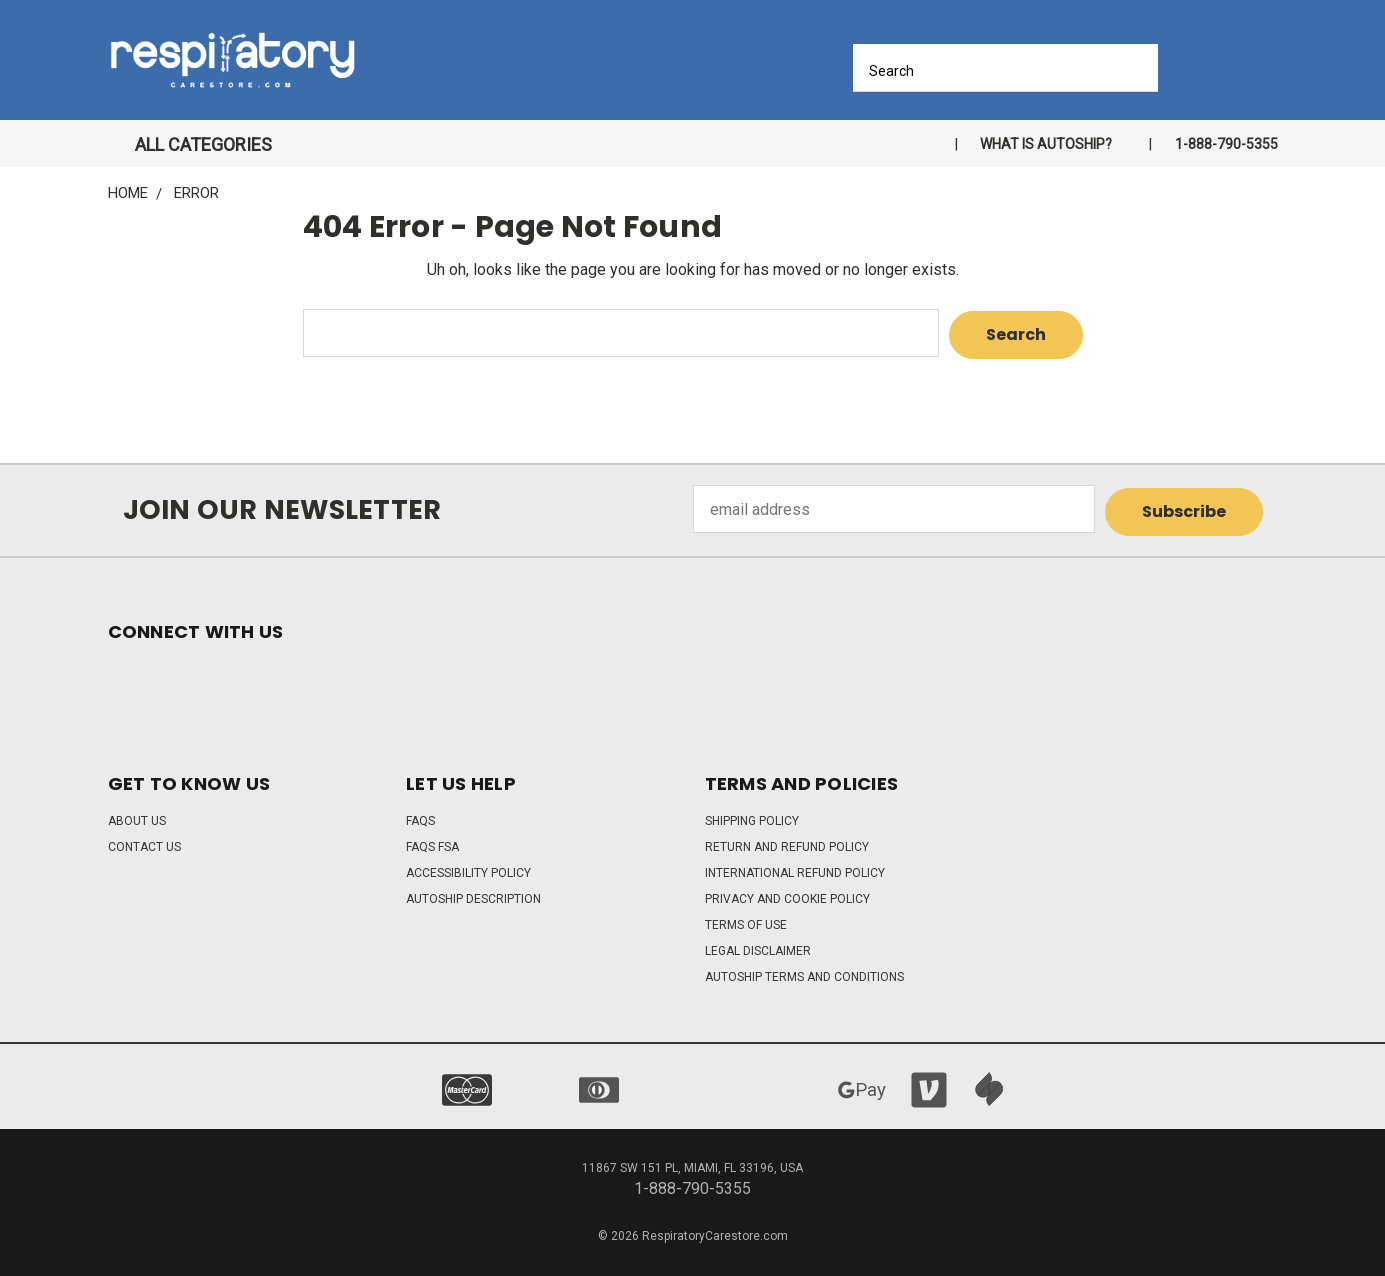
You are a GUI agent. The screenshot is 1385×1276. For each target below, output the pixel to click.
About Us (137, 816)
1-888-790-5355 (1226, 144)
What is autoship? (1046, 144)
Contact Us (144, 842)
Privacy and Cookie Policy (787, 894)
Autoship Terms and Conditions (804, 972)
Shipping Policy (752, 816)
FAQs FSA (432, 842)
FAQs (420, 816)
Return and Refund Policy (787, 842)
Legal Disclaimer (758, 946)
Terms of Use (746, 920)
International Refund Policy (795, 868)
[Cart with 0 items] (1270, 65)
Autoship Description (473, 894)
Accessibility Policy (468, 868)
